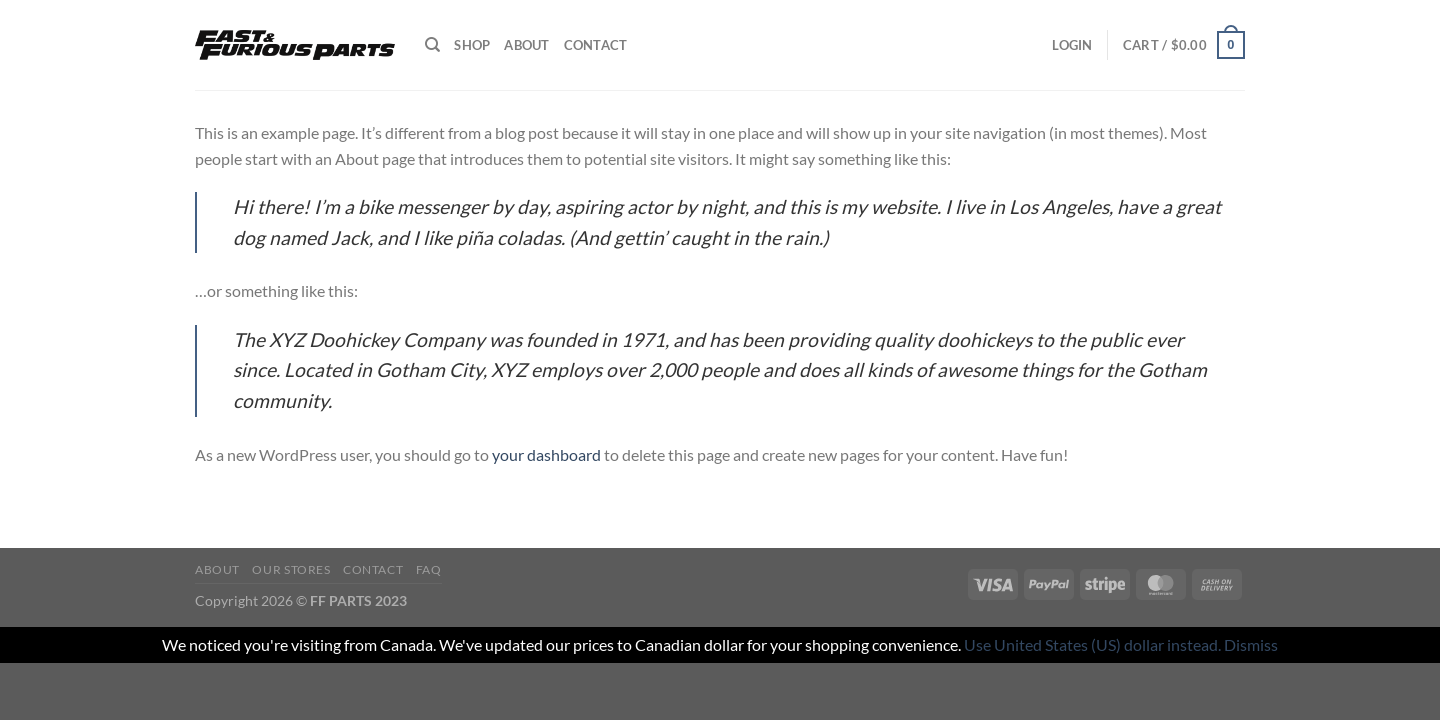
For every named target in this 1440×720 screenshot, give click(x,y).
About (526, 45)
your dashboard (546, 454)
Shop (472, 45)
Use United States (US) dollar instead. (1092, 644)
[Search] (432, 45)
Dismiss (1251, 644)
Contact (596, 45)
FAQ (429, 569)
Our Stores (291, 569)
